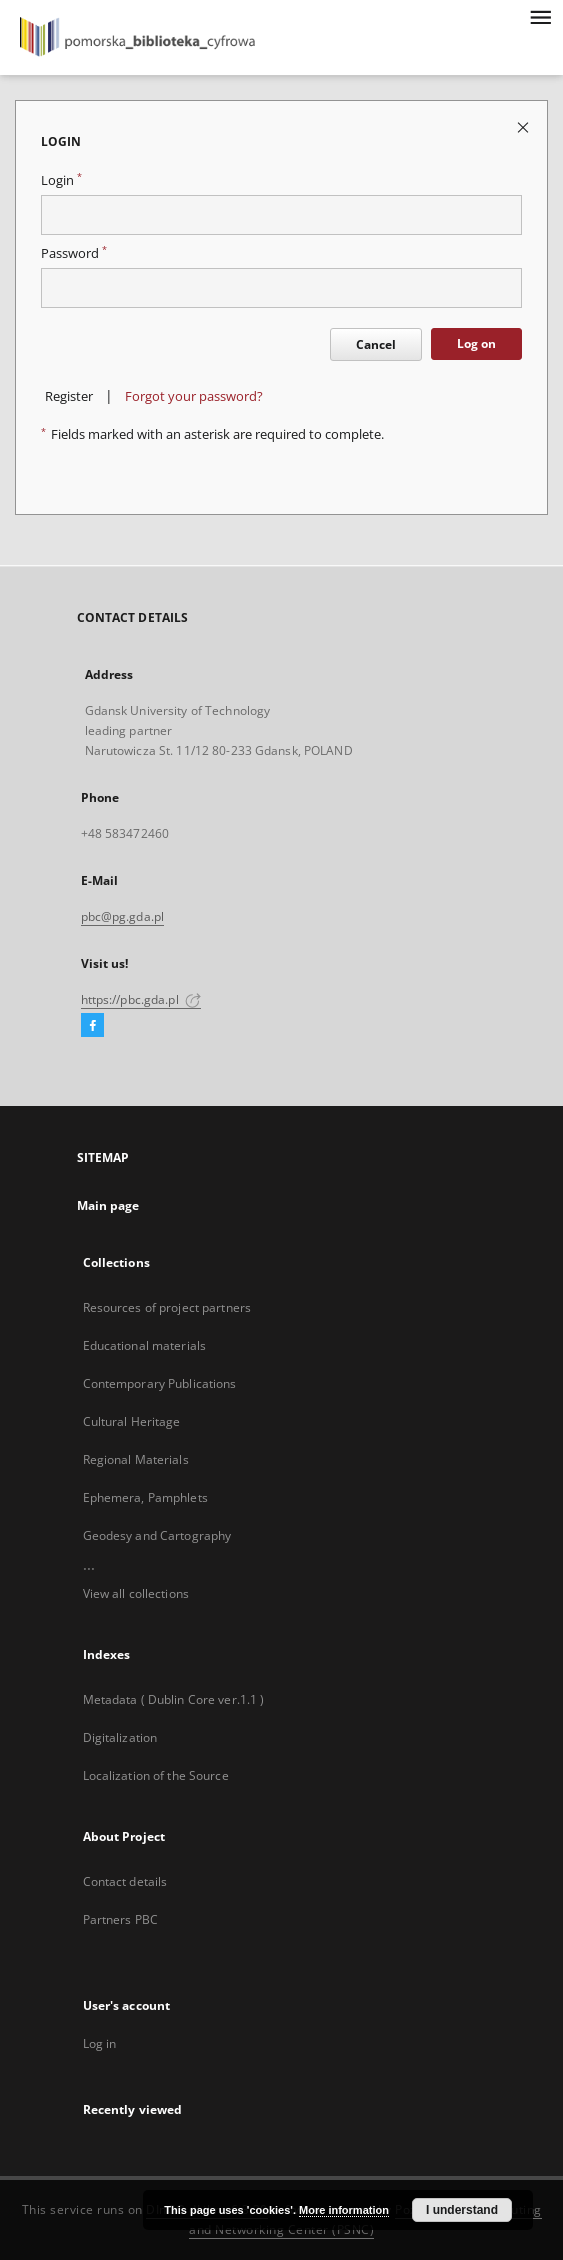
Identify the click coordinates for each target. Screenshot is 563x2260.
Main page (108, 1205)
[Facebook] (92, 1026)
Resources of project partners (167, 1307)
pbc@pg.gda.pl (123, 916)
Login (61, 180)
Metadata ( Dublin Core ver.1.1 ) (174, 1699)
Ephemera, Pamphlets (145, 1497)
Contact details (125, 1881)
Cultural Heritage (132, 1421)
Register (69, 396)
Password (74, 253)
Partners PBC (120, 1919)
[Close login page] (524, 126)
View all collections (136, 1593)
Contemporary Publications (160, 1383)
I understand (462, 2210)
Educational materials (145, 1345)
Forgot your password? (194, 396)
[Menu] (540, 16)
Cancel (376, 344)
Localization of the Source (156, 1775)
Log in (100, 2043)
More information (344, 2210)
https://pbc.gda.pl (141, 999)
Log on (476, 343)
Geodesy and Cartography (157, 1535)
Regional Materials (136, 1459)
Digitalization (120, 1737)
